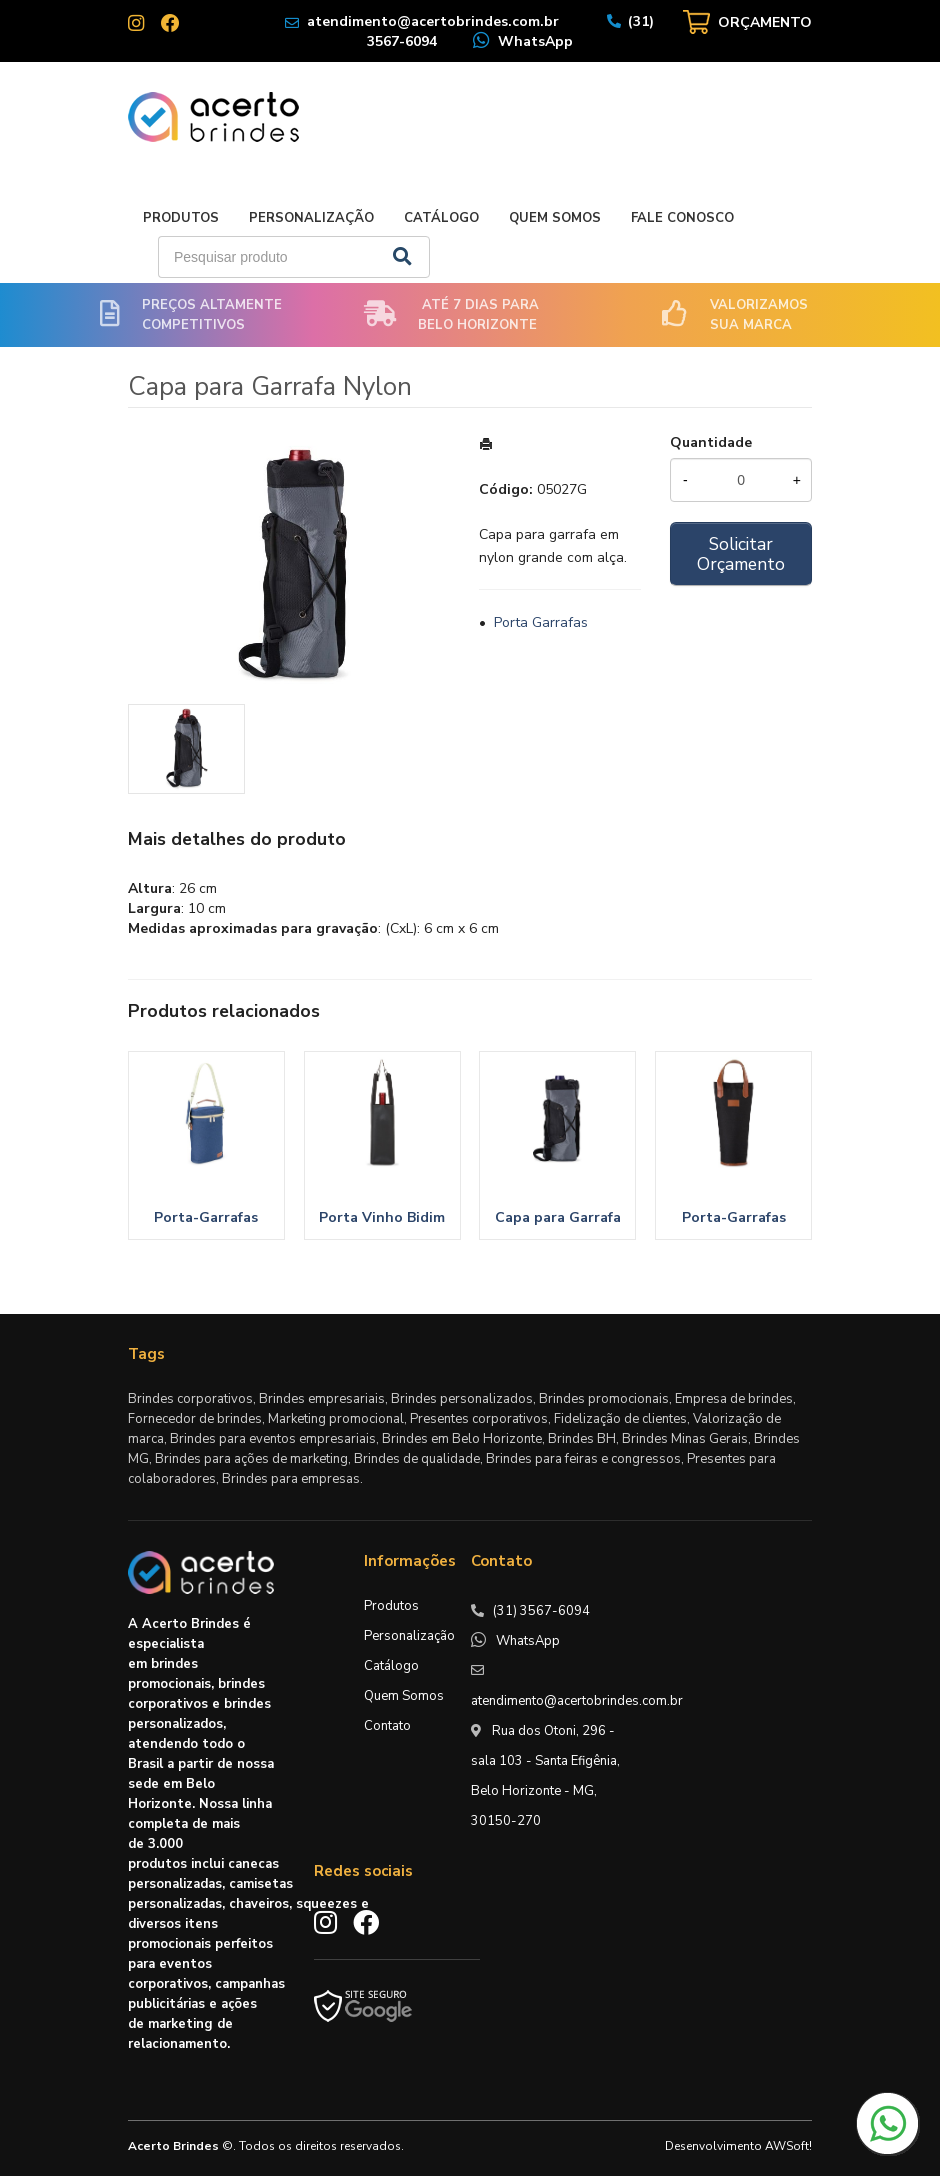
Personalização (311, 218)
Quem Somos (555, 218)
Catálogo (441, 218)
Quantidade (711, 442)
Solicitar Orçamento (741, 554)
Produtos (181, 218)
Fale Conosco (682, 218)
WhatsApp (535, 41)
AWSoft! (788, 2146)
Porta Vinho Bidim (382, 1217)
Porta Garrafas (541, 622)
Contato (387, 1726)
